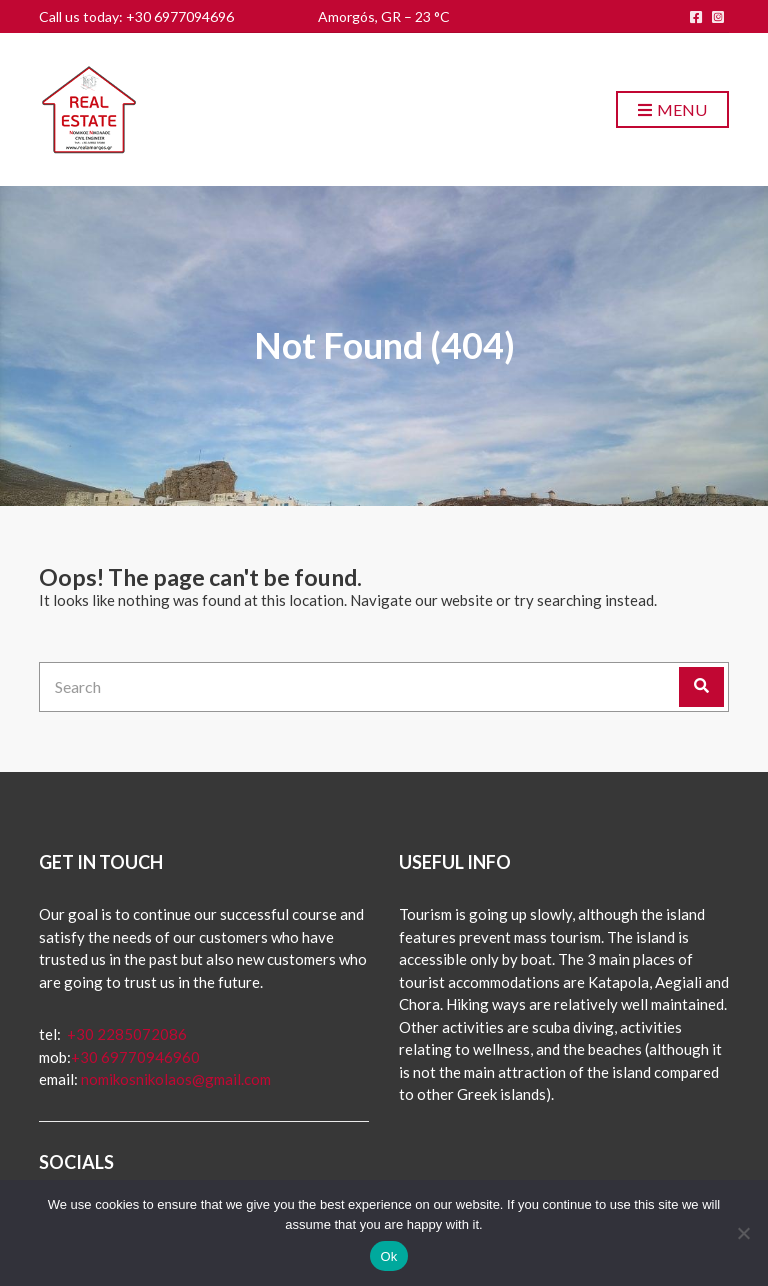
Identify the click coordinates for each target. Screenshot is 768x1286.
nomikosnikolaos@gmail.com (176, 1079)
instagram (718, 17)
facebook (696, 17)
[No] (743, 1233)
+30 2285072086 (125, 1034)
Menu (672, 110)
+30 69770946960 (135, 1057)
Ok (388, 1256)
